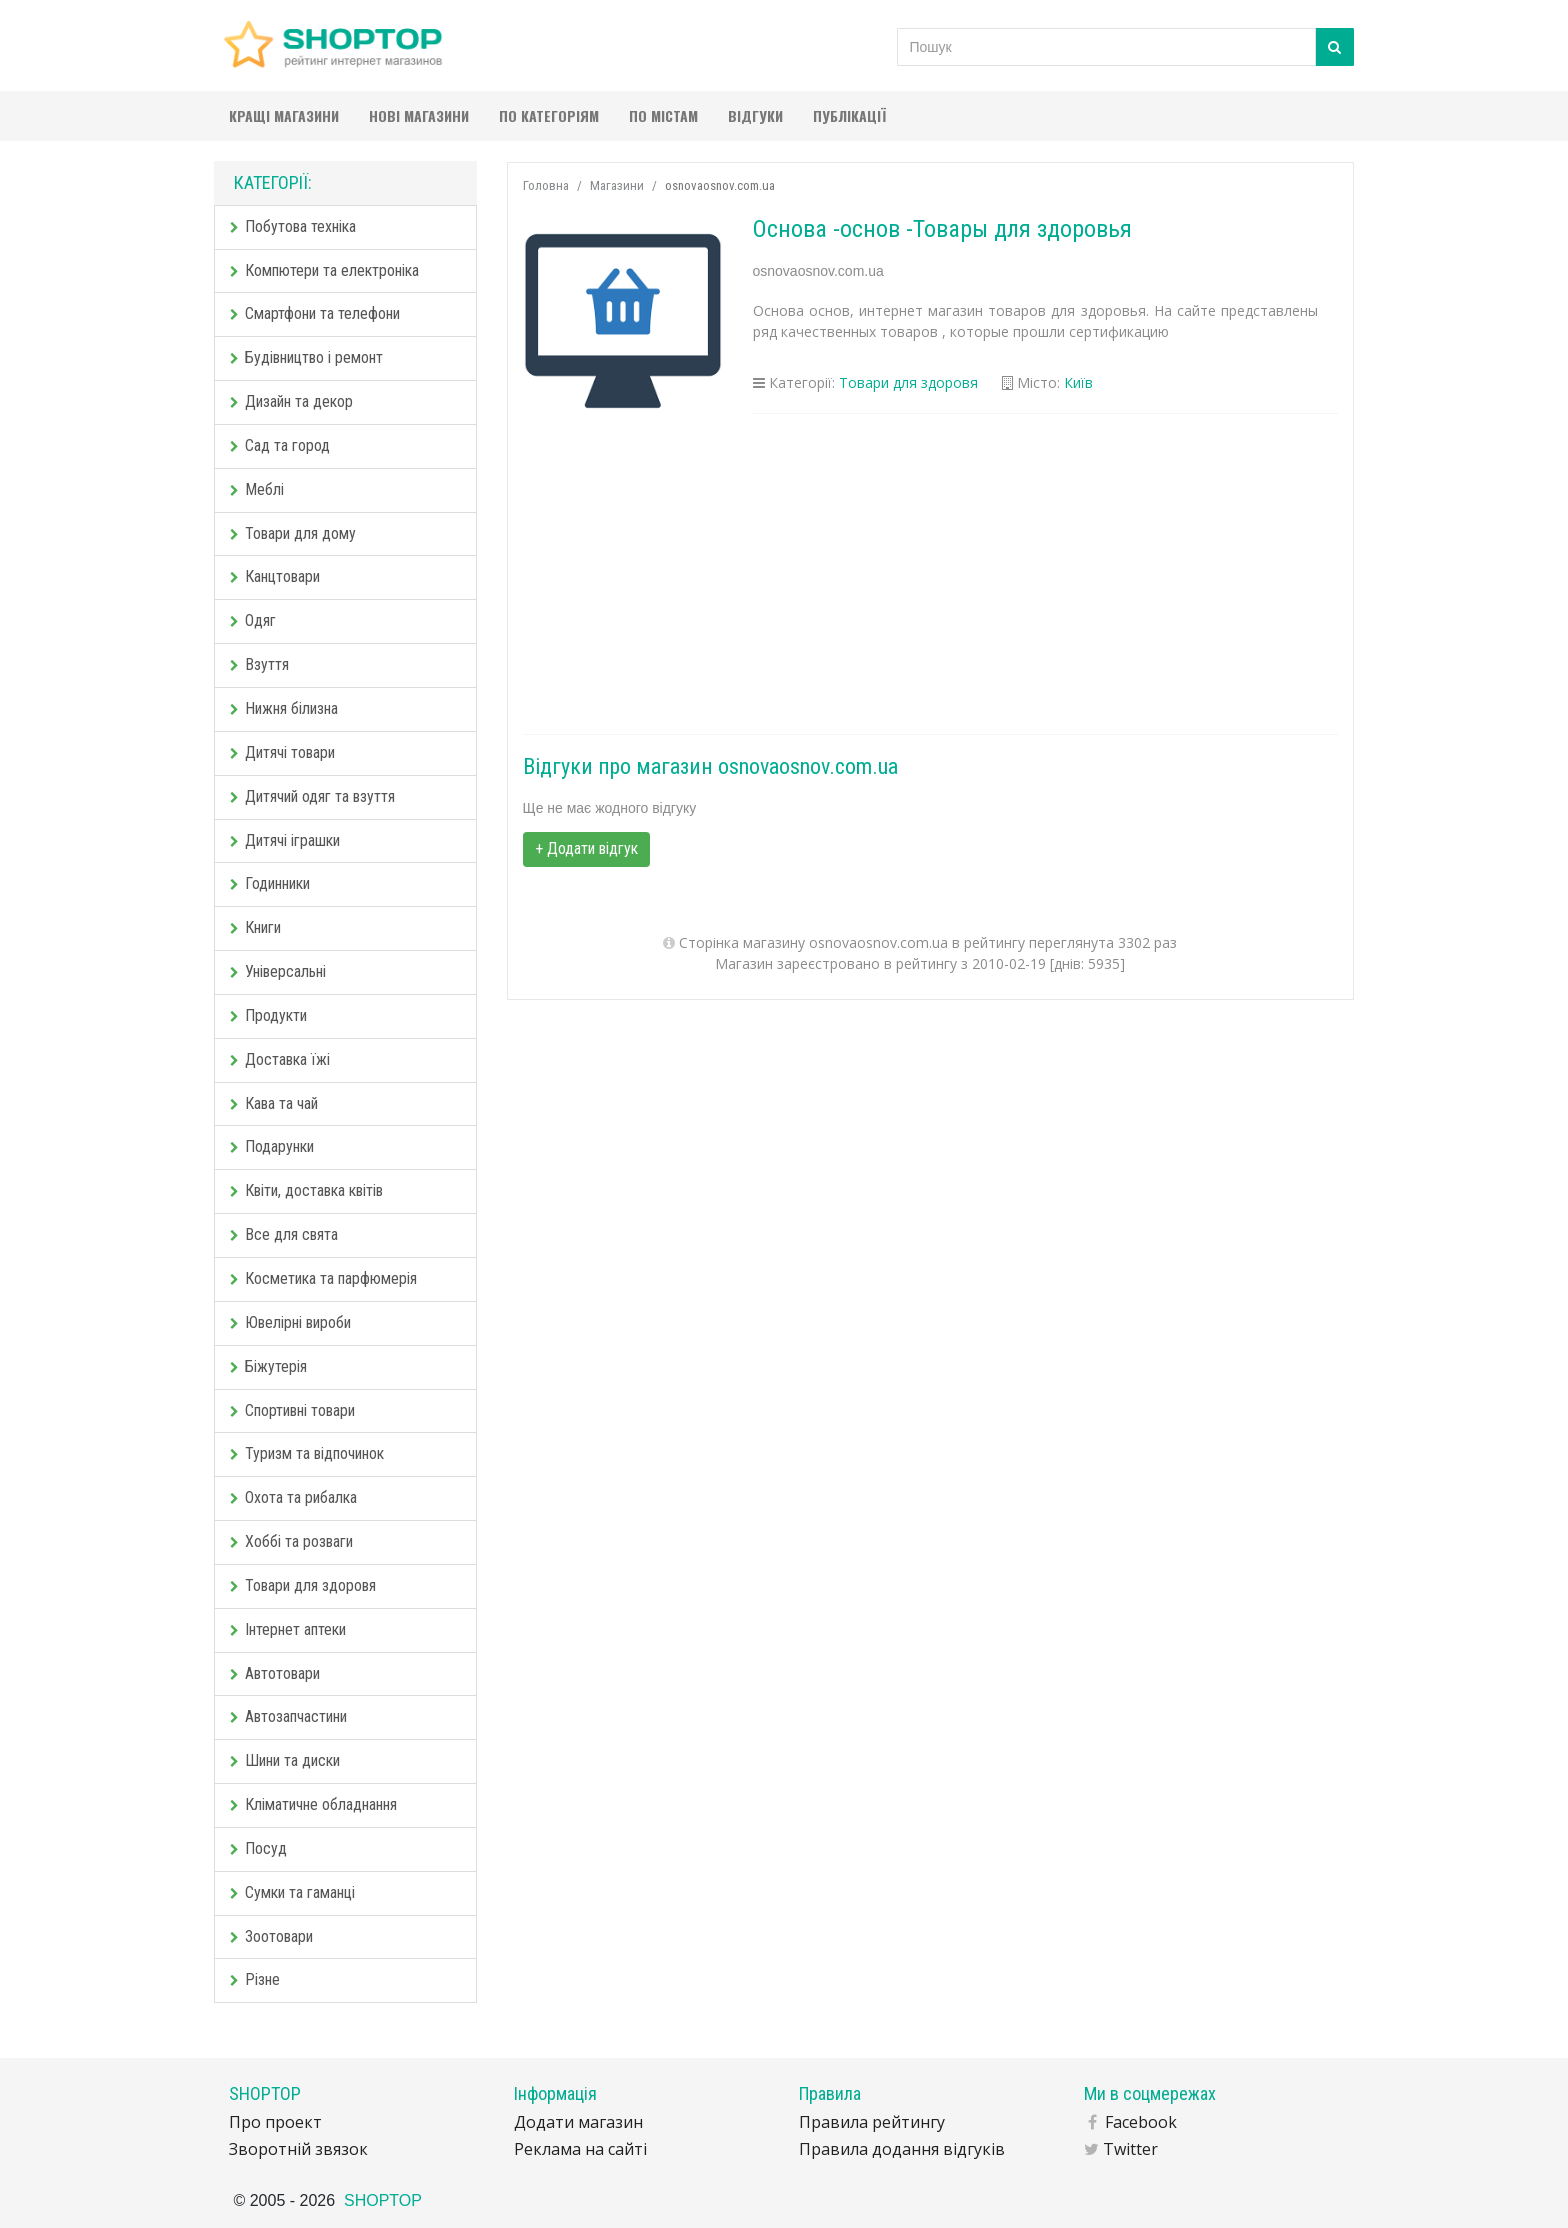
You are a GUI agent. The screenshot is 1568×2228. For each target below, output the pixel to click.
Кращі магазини (284, 115)
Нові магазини (419, 115)
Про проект (275, 2122)
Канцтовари (275, 576)
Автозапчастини (288, 1716)
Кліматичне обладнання (313, 1804)
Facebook (1141, 2122)
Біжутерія (268, 1366)
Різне (255, 1979)
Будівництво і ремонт (306, 357)
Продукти (268, 1015)
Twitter (1130, 2149)
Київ (1078, 382)
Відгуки (755, 115)
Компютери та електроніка (324, 270)
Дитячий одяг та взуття (312, 796)
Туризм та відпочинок (307, 1453)
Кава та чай (274, 1103)
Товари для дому (293, 533)
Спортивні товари (292, 1410)
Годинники (270, 883)
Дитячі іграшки (285, 840)
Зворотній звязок (298, 2149)
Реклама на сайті (580, 2149)
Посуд (258, 1848)
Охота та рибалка (293, 1497)
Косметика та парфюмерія (323, 1278)
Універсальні (278, 971)
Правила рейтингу (872, 2122)
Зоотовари (271, 1936)
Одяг (253, 620)
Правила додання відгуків (902, 2149)
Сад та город (280, 445)
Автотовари (275, 1673)
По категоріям (549, 115)
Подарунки (272, 1146)
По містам (663, 115)
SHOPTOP (383, 2200)
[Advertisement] (931, 574)
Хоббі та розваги (291, 1541)
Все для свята (284, 1234)
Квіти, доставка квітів (306, 1190)
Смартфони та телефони (315, 313)
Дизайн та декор (291, 401)
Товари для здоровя (303, 1585)
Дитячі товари (282, 752)
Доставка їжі (280, 1059)
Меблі (257, 489)
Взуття (259, 664)
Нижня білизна (284, 708)
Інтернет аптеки (288, 1629)
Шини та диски (285, 1760)
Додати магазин (578, 2122)
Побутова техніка (293, 226)
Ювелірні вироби (290, 1322)
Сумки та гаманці (292, 1892)
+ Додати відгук (586, 848)
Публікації (849, 115)
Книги (255, 927)
